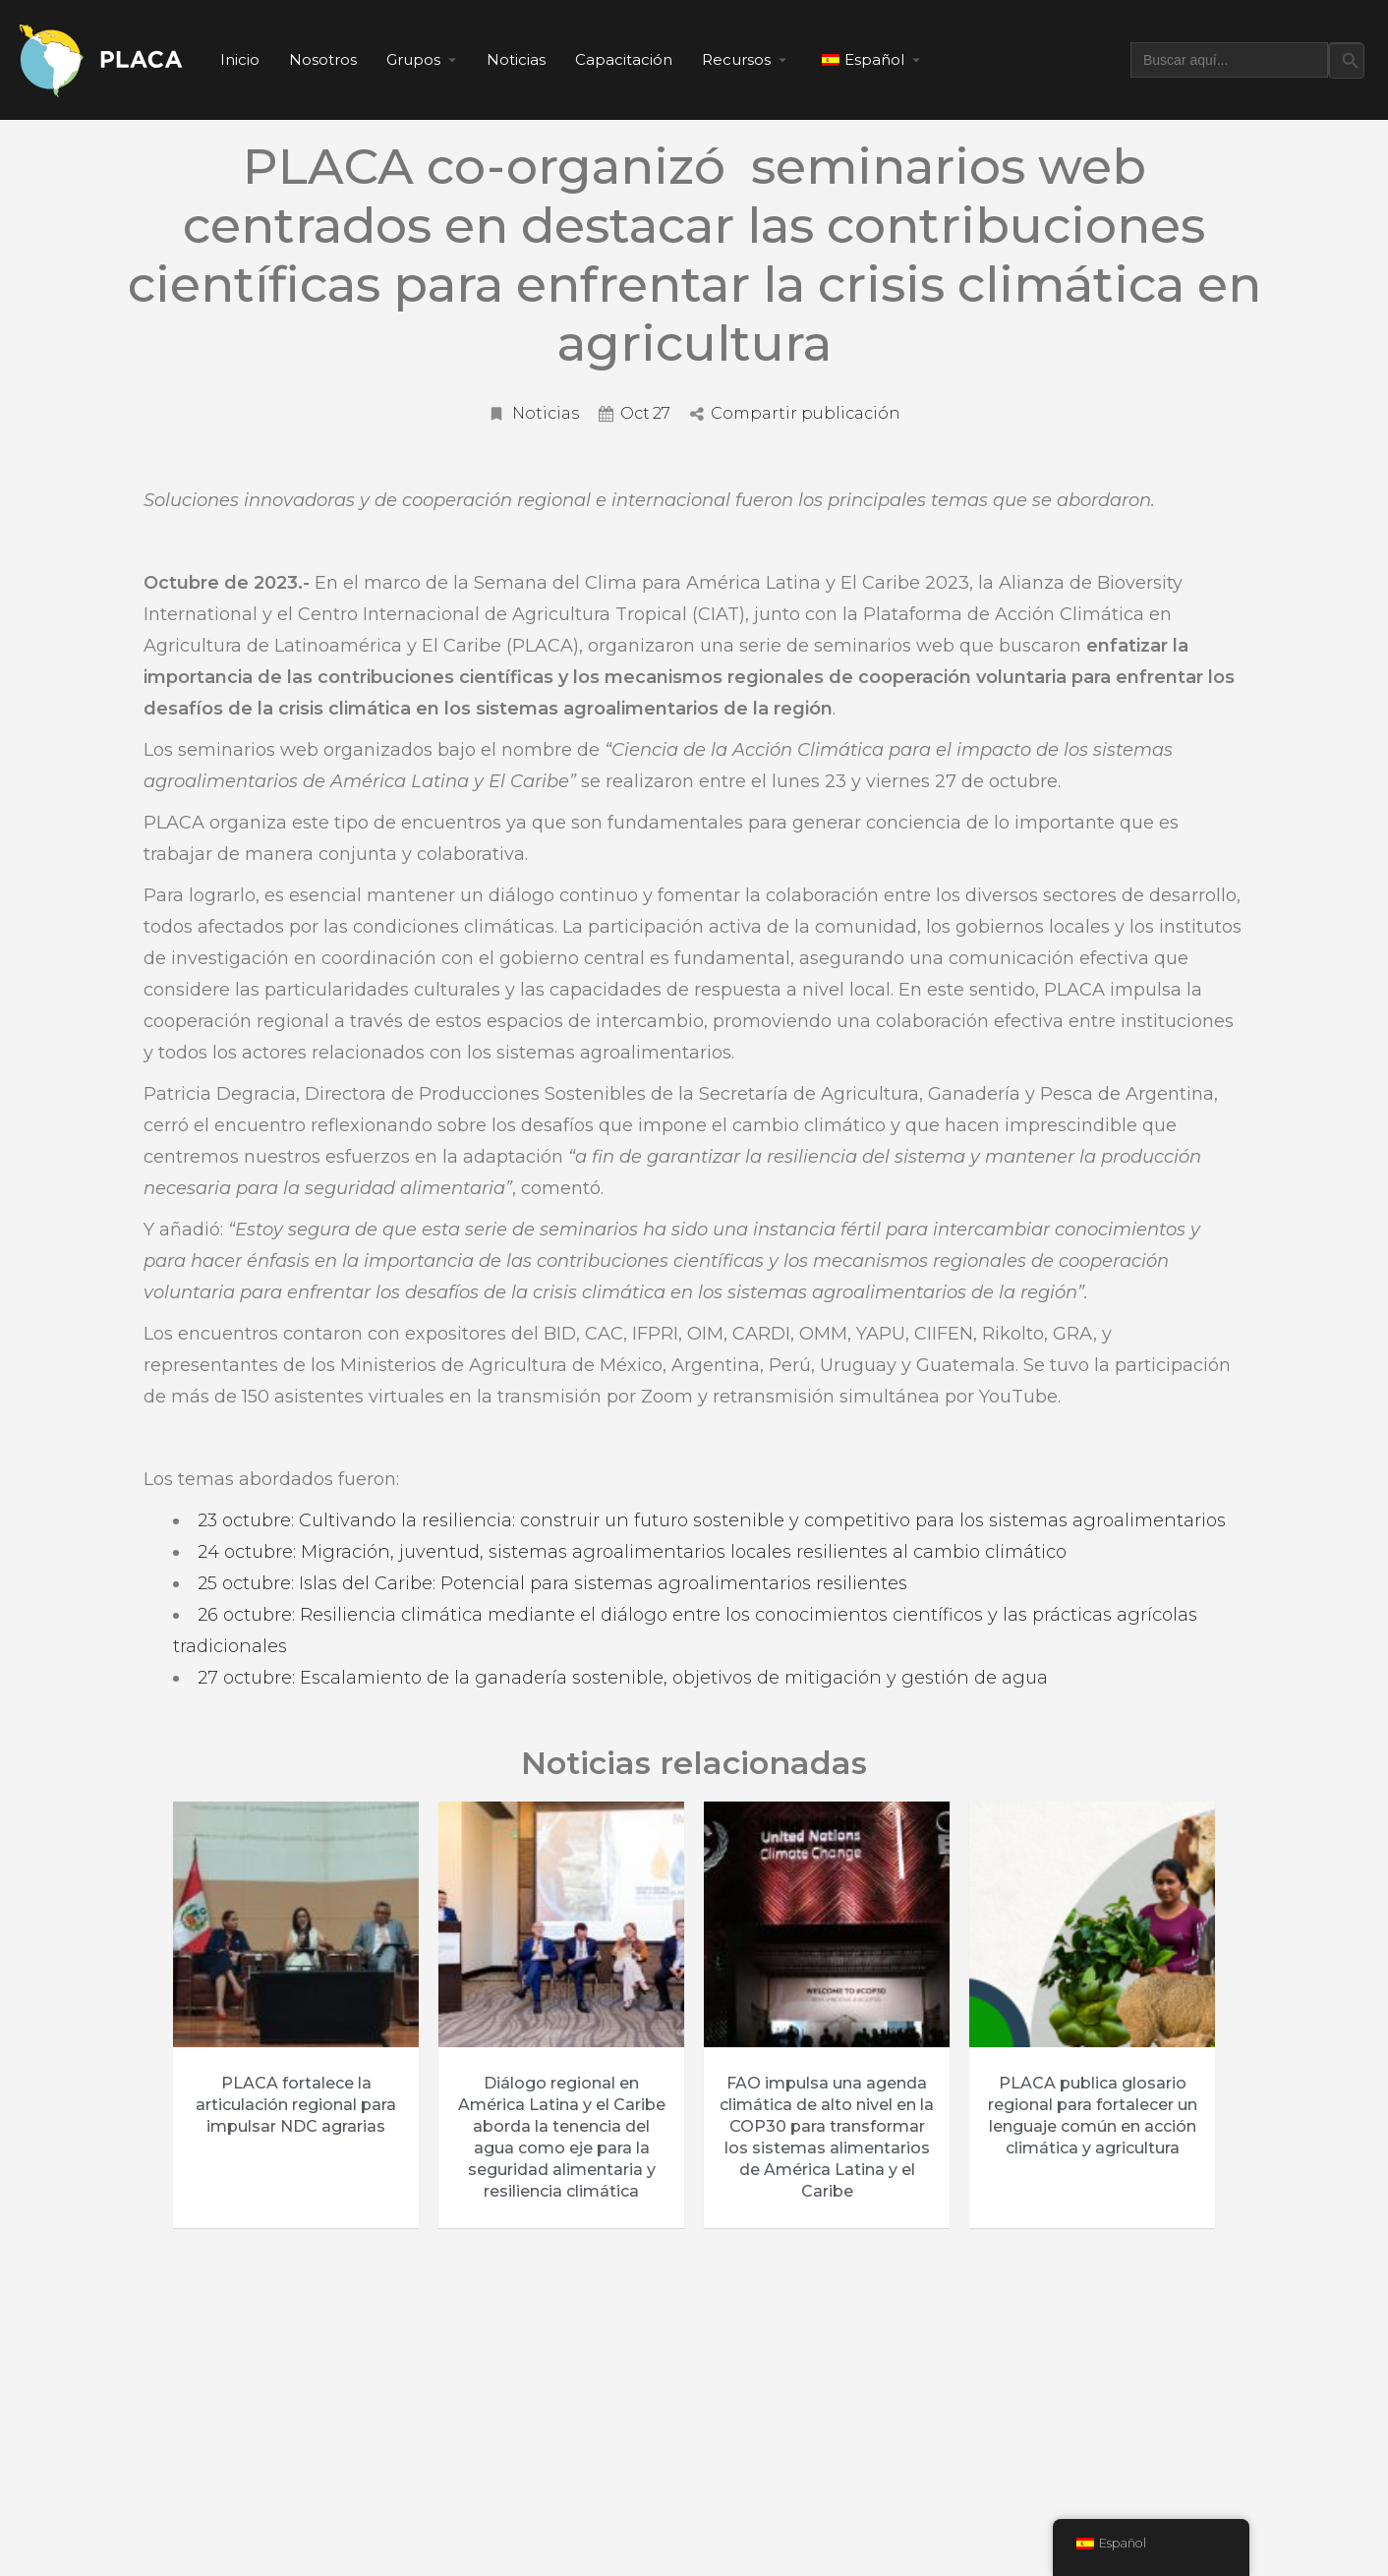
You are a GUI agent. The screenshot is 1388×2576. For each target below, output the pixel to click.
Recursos (736, 59)
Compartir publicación (795, 413)
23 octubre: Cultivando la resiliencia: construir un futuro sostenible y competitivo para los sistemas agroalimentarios (712, 1520)
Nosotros (323, 59)
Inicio (240, 59)
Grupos (413, 59)
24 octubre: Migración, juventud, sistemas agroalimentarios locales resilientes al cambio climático (632, 1552)
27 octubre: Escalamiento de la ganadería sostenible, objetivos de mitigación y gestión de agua (625, 1678)
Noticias (516, 59)
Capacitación (623, 59)
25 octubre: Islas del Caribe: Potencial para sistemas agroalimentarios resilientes (552, 1583)
